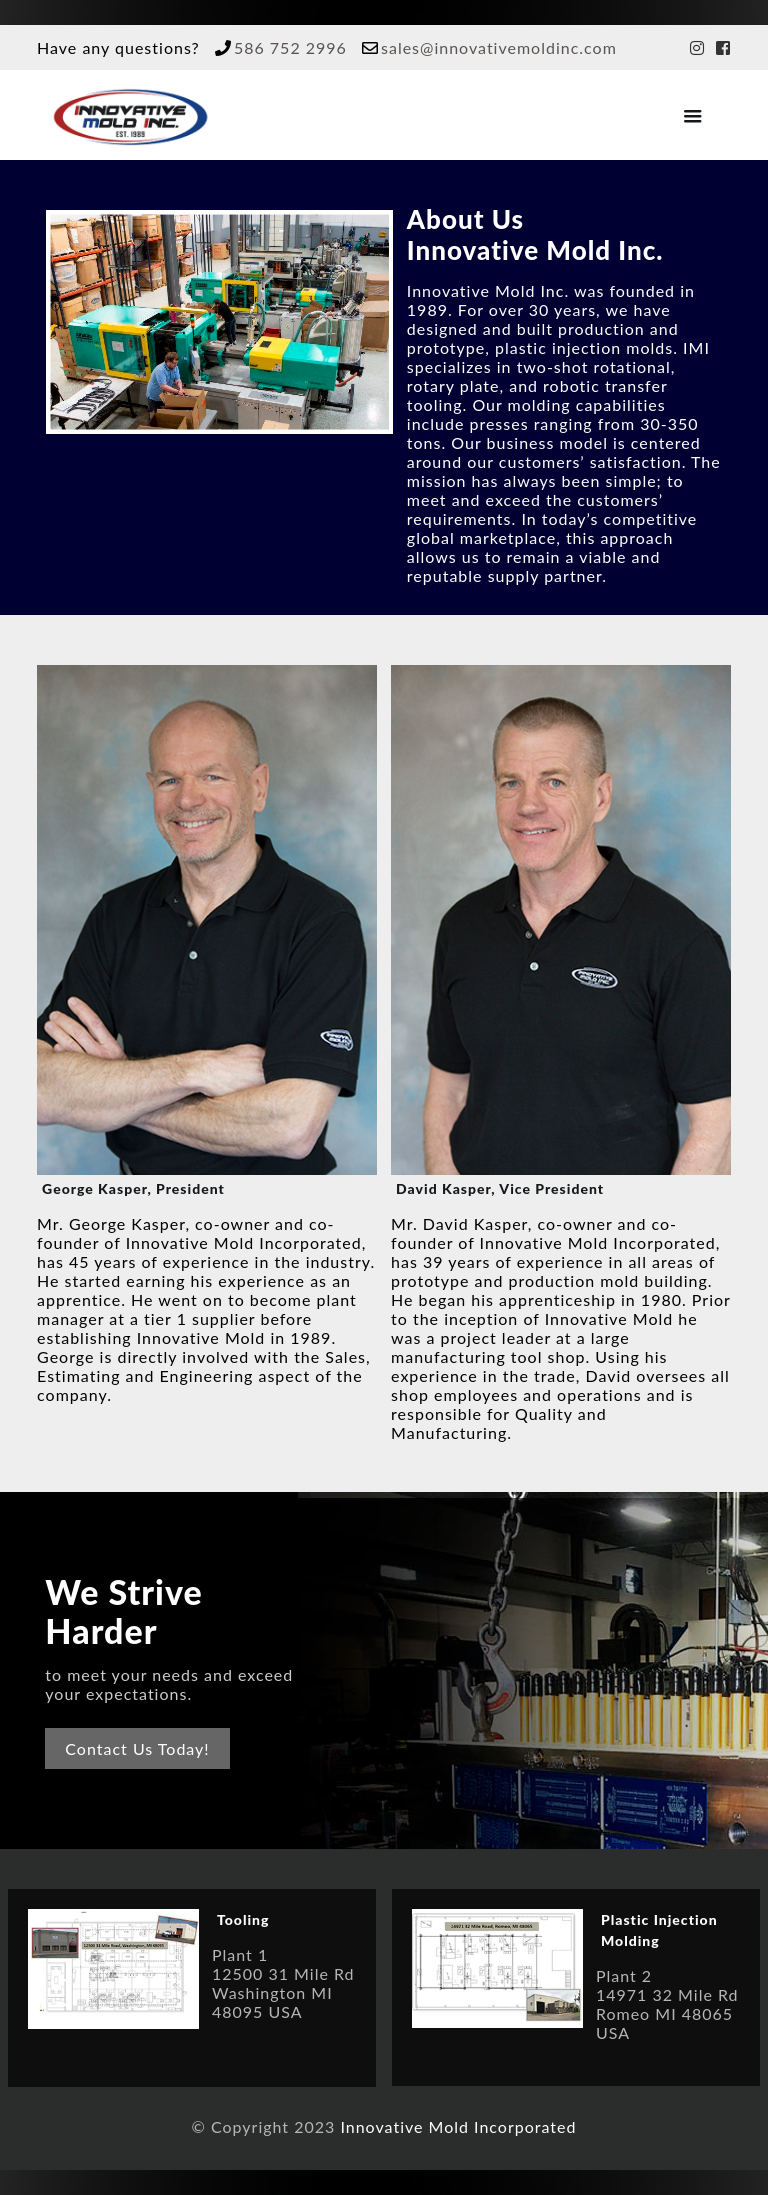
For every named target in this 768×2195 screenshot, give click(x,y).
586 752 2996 (290, 47)
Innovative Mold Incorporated (458, 2126)
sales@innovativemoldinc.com (499, 47)
